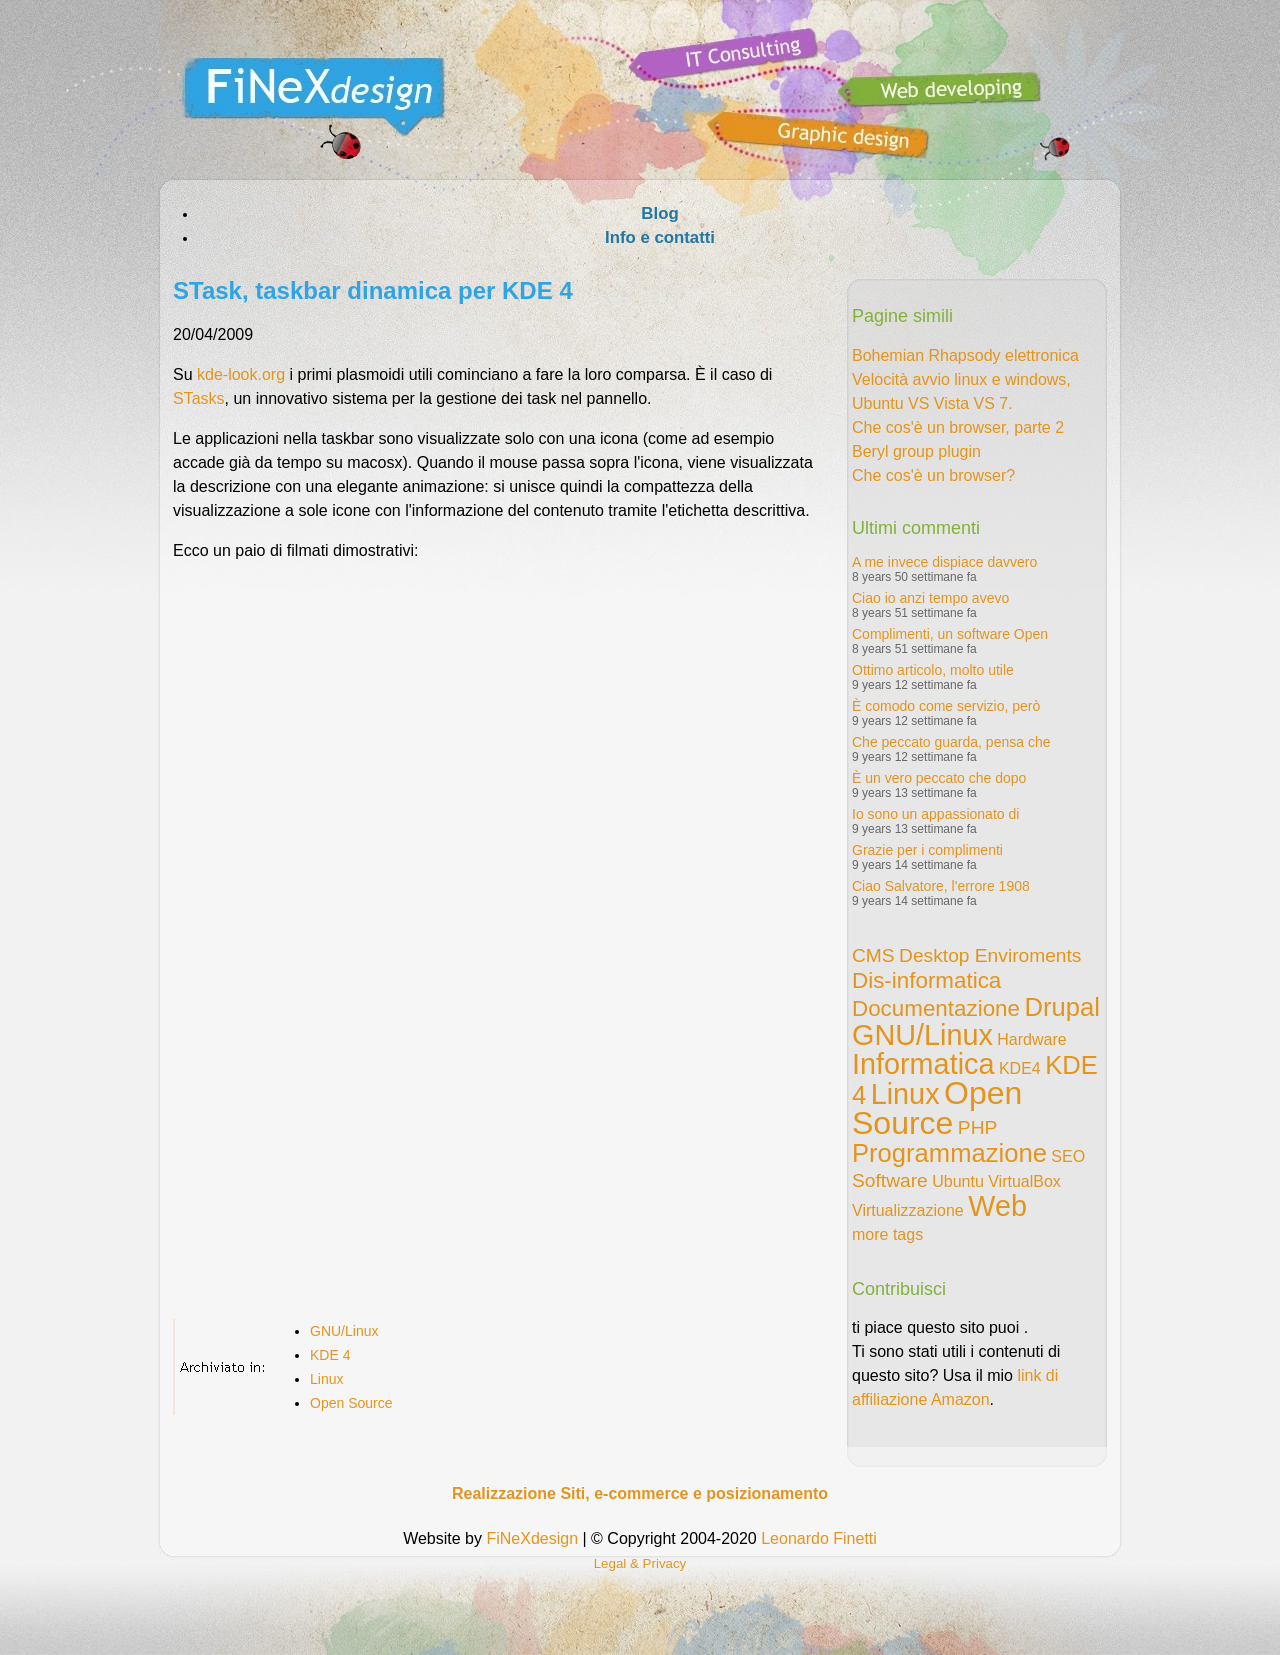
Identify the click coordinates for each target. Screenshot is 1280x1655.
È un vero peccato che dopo (939, 778)
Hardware (1031, 1039)
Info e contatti (660, 237)
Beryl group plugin (916, 451)
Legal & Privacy (640, 1563)
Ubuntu (958, 1181)
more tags (887, 1234)
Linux (326, 1379)
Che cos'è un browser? (933, 475)
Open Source (351, 1403)
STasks (199, 398)
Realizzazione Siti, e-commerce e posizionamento (640, 1493)
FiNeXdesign (532, 1538)
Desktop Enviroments (990, 955)
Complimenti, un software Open (950, 634)
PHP (977, 1127)
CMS (873, 955)
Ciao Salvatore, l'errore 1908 (941, 886)
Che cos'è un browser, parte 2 (958, 427)
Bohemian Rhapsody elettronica (965, 355)
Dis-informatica (926, 980)
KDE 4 (330, 1355)
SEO (1068, 1156)
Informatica (923, 1064)
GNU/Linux (344, 1331)
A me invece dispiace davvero (944, 562)
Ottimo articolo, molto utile (933, 670)
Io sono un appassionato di (935, 814)
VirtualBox (1024, 1181)
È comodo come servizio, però (946, 706)
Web (997, 1206)
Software (890, 1180)
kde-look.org (241, 374)
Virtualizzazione (908, 1210)
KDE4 (1020, 1068)
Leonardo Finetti (819, 1538)
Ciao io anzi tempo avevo (930, 598)
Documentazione (936, 1008)
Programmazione (949, 1153)
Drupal (1061, 1007)
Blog (659, 213)
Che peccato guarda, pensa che (951, 742)
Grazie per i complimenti (927, 850)
